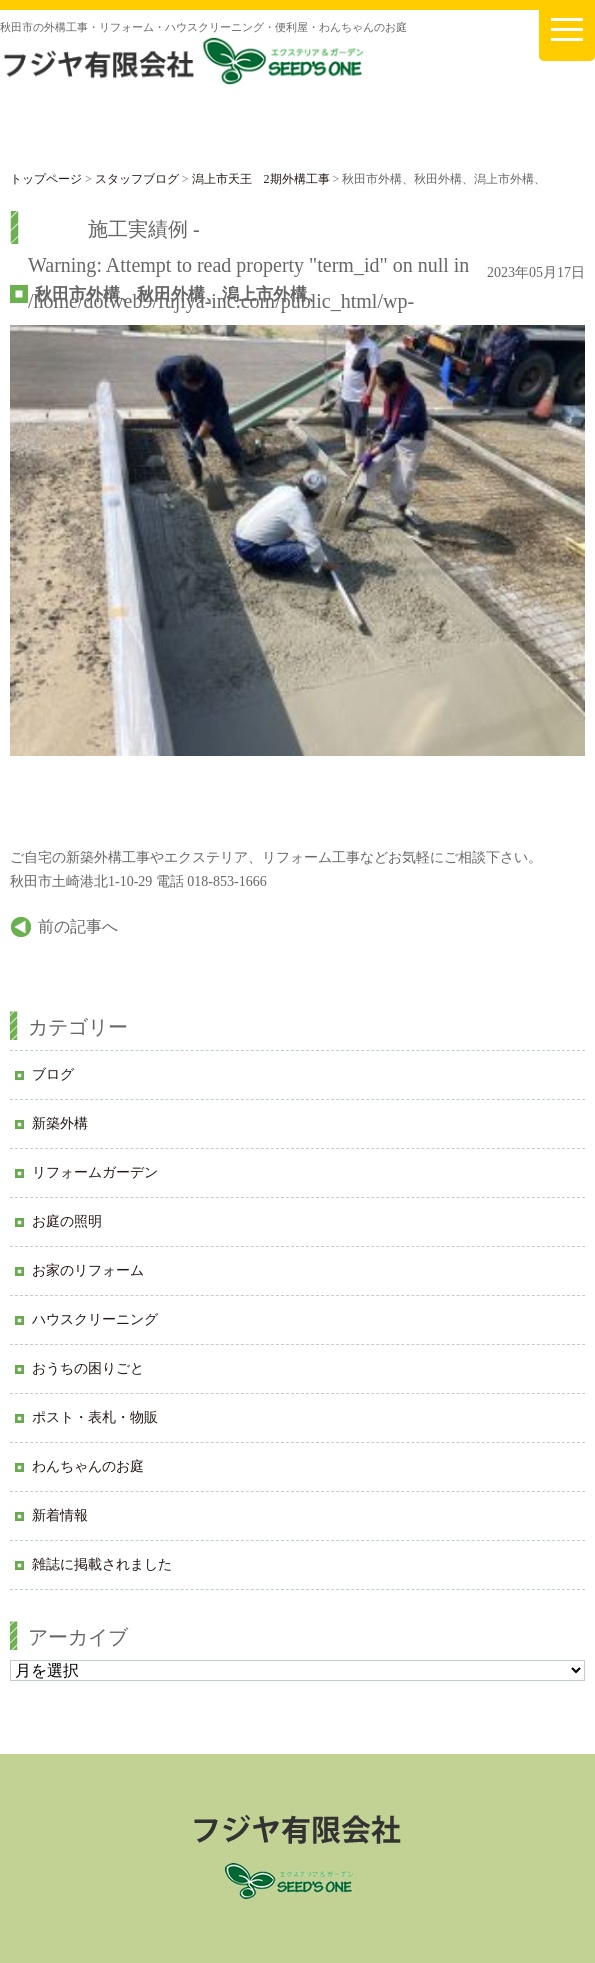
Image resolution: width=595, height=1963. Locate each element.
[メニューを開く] (567, 30)
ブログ (53, 1074)
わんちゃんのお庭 (88, 1466)
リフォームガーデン (95, 1172)
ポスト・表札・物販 (95, 1417)
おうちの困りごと (88, 1368)
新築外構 (60, 1123)
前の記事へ (78, 926)
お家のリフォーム (88, 1270)
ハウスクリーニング (95, 1319)
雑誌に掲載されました (102, 1564)
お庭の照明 (67, 1221)
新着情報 (60, 1515)
